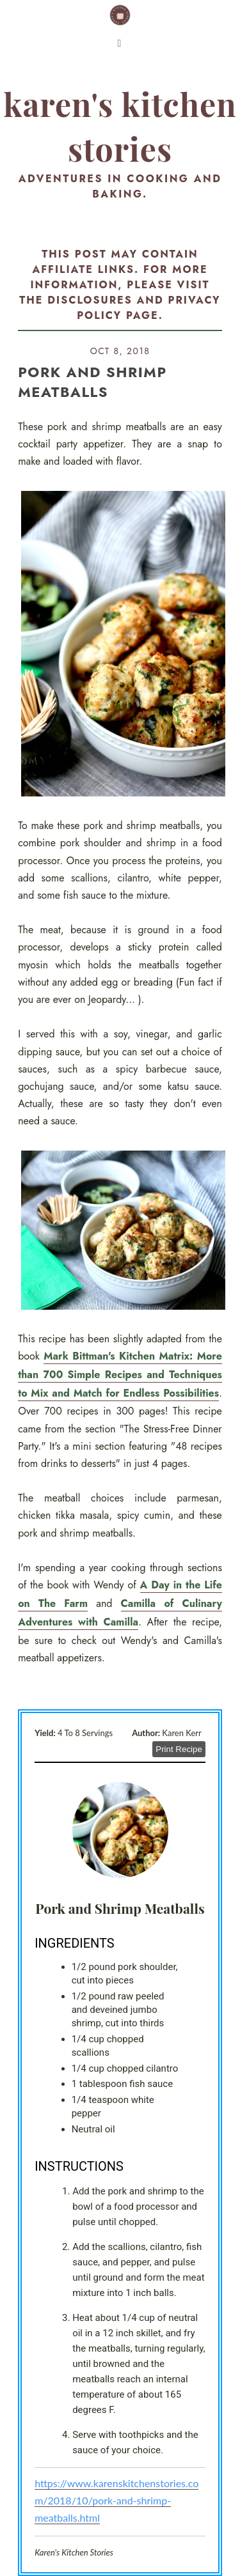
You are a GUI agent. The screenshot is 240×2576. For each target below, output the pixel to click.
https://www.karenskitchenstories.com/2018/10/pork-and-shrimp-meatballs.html (116, 2500)
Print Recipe (179, 1749)
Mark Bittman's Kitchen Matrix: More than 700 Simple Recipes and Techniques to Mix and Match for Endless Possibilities (120, 1375)
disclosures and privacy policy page (133, 308)
